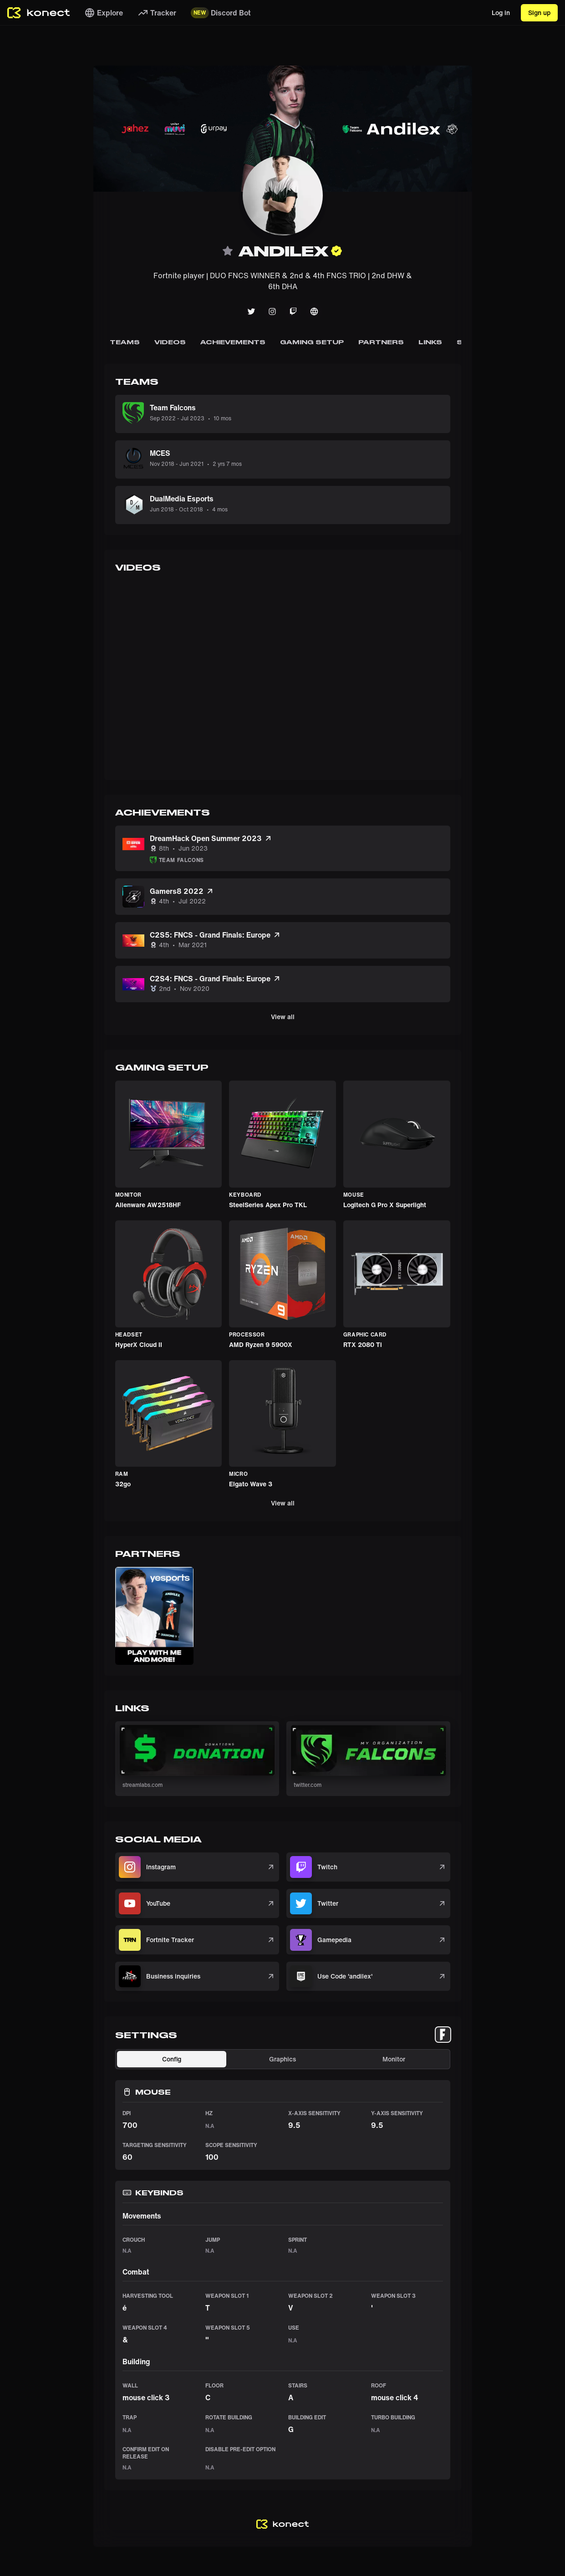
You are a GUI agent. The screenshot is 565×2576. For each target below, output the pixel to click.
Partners (381, 342)
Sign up (539, 12)
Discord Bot (220, 12)
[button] (154, 1616)
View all (283, 1016)
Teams (124, 342)
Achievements (232, 342)
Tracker (156, 12)
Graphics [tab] (282, 2059)
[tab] (443, 2034)
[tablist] (443, 2034)
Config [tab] (171, 2059)
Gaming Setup (312, 342)
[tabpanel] (282, 2264)
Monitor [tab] (393, 2059)
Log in (501, 12)
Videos (170, 342)
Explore (103, 12)
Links (430, 342)
